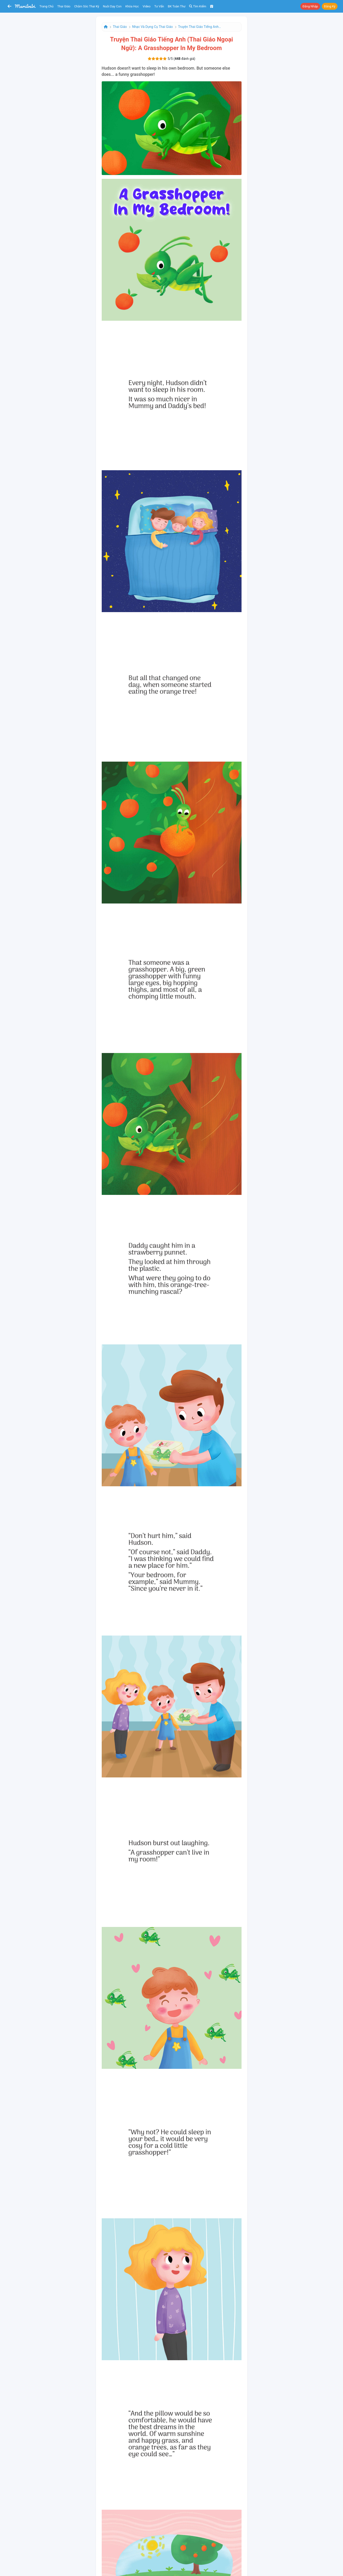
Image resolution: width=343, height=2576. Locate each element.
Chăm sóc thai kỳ (86, 6)
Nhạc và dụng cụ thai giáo (152, 27)
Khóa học (132, 6)
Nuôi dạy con (112, 6)
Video (147, 6)
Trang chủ (47, 6)
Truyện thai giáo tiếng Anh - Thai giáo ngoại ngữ (199, 27)
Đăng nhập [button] (310, 6)
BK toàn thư (177, 6)
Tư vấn (159, 6)
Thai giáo (64, 6)
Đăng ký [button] (329, 6)
